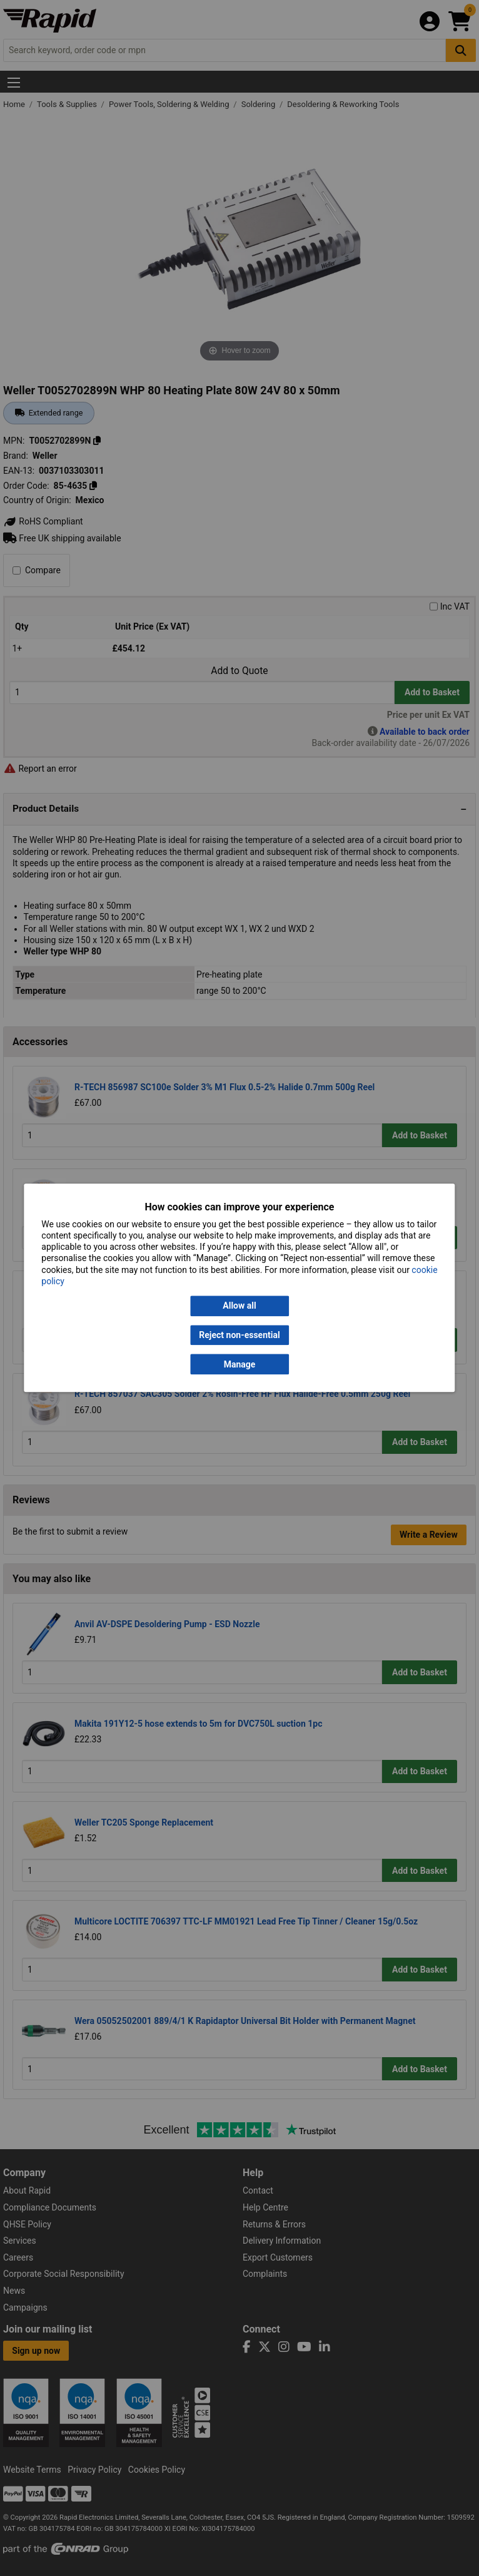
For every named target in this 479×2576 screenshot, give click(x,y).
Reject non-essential (239, 1335)
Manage (240, 1364)
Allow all (239, 1306)
